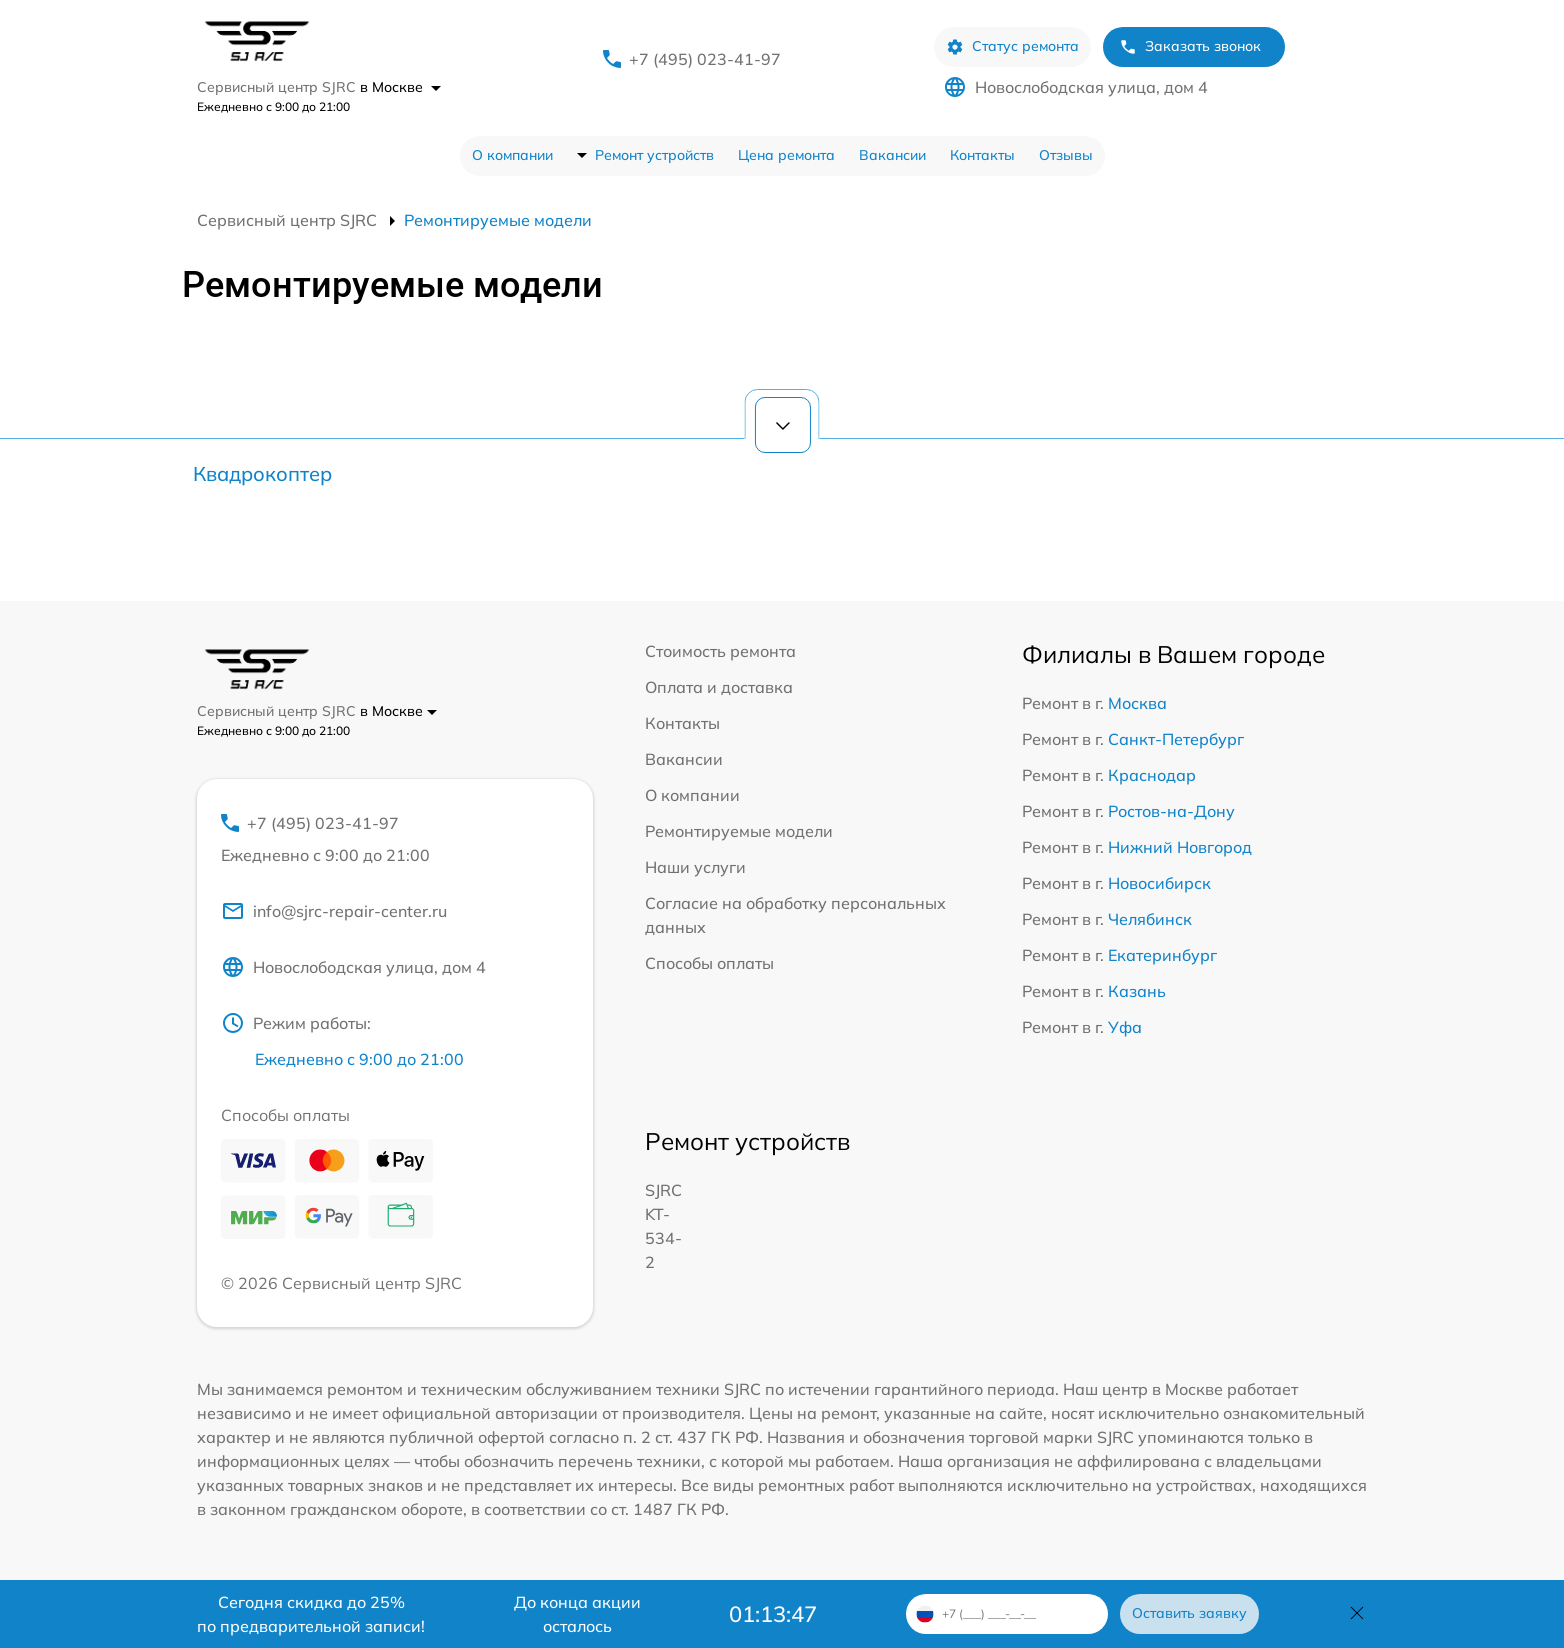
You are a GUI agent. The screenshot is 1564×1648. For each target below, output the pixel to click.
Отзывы (1066, 155)
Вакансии (892, 155)
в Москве (400, 87)
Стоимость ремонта (720, 651)
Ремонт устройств (654, 155)
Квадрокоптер (262, 473)
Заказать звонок (1190, 46)
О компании (512, 155)
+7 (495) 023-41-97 (705, 59)
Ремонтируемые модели (739, 831)
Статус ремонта (1012, 46)
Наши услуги (695, 867)
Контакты (982, 155)
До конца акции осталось (577, 1614)
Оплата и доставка (719, 687)
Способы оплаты (709, 963)
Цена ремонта (786, 155)
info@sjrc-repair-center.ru (334, 911)
